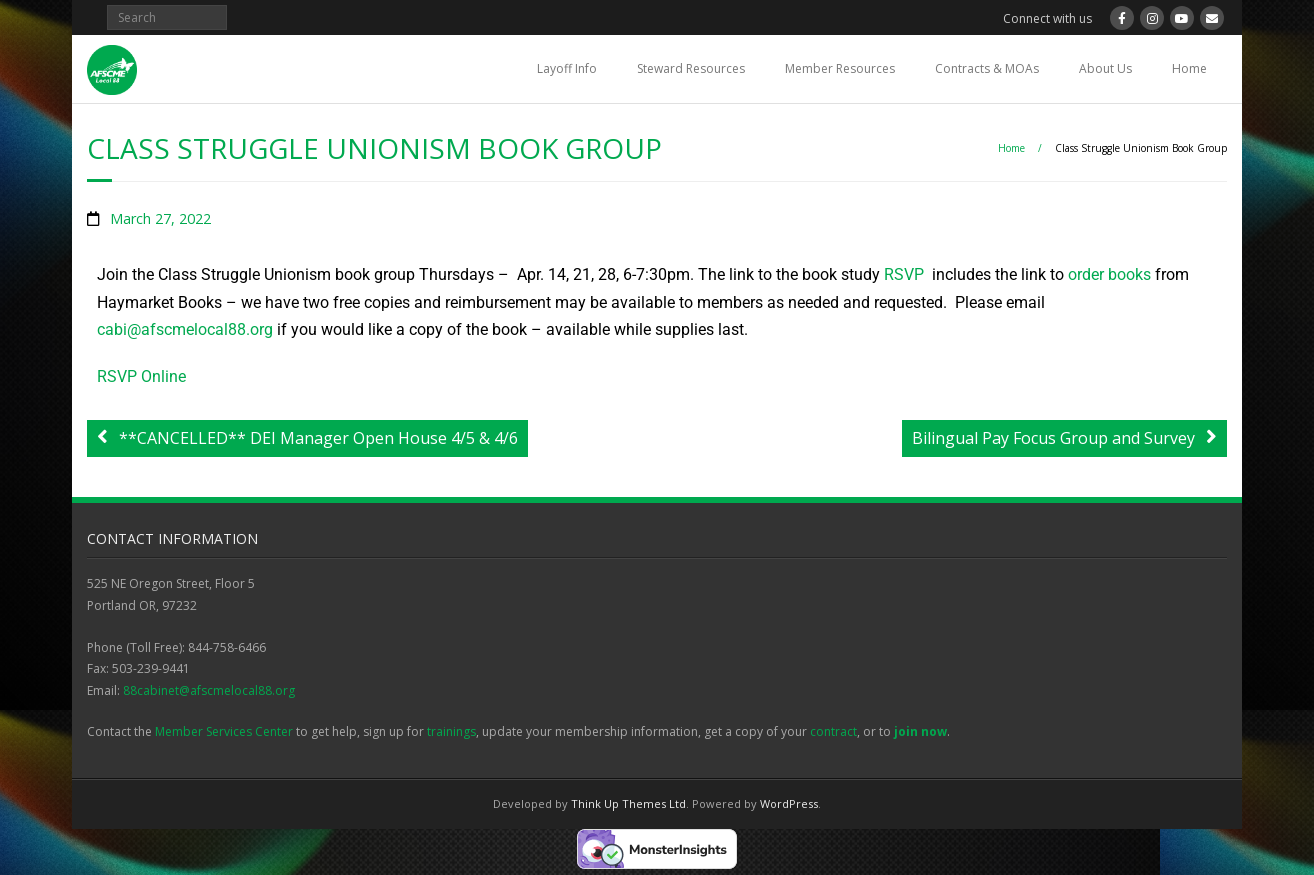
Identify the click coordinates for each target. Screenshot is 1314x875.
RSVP (904, 274)
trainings (451, 731)
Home (1189, 68)
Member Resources (840, 68)
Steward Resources (691, 68)
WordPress (789, 803)
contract (833, 731)
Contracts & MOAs (987, 68)
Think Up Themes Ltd (628, 803)
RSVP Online (141, 376)
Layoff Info (567, 68)
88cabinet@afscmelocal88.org (209, 690)
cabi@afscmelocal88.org (185, 329)
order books (1109, 274)
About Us (1105, 68)
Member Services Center (224, 731)
